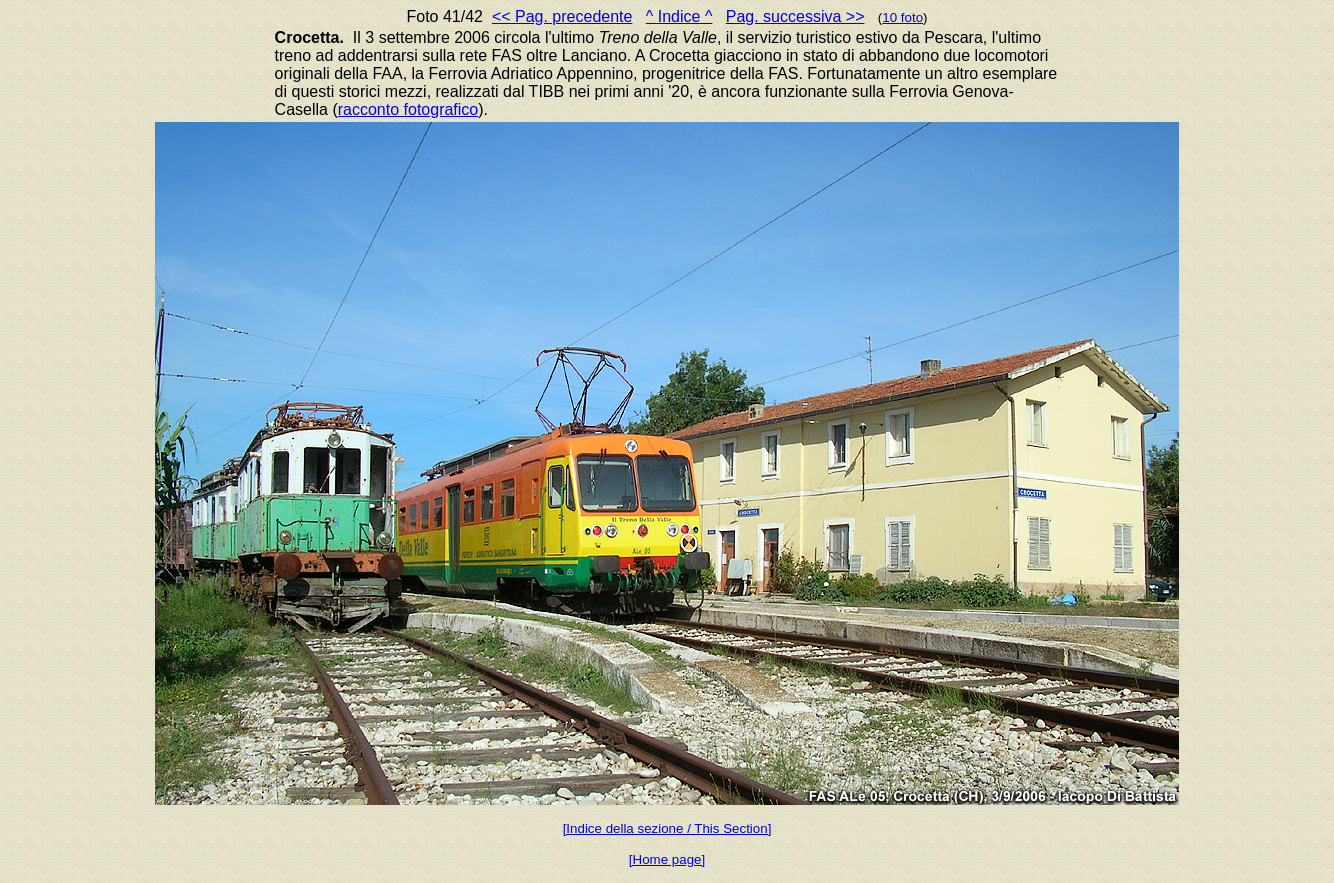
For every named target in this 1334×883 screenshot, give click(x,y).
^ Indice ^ (679, 16)
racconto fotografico (408, 109)
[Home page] (667, 859)
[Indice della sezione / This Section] (667, 828)
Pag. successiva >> (795, 16)
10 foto (902, 17)
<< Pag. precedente (562, 16)
